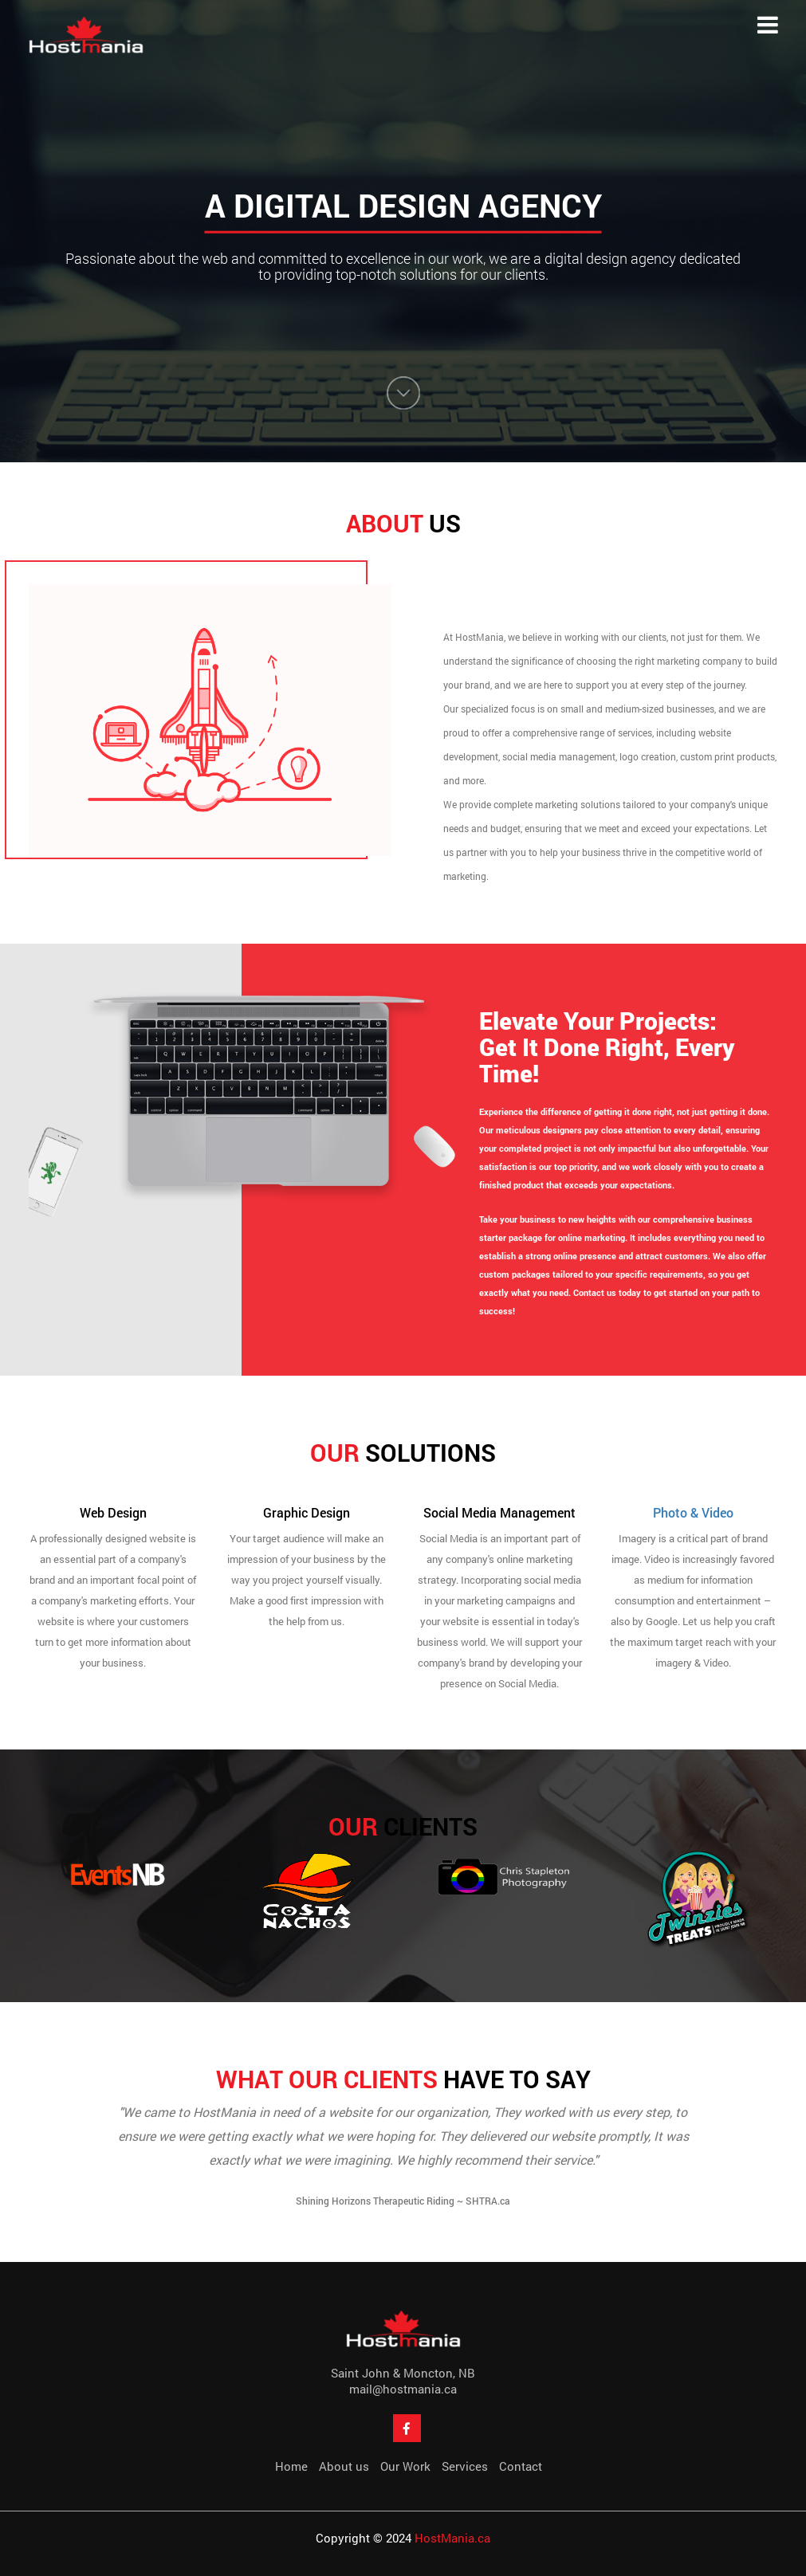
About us (344, 2466)
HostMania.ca (452, 2538)
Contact (520, 2466)
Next (771, 2163)
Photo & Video (693, 1512)
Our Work (405, 2466)
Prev (36, 2163)
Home (291, 2466)
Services (465, 2466)
